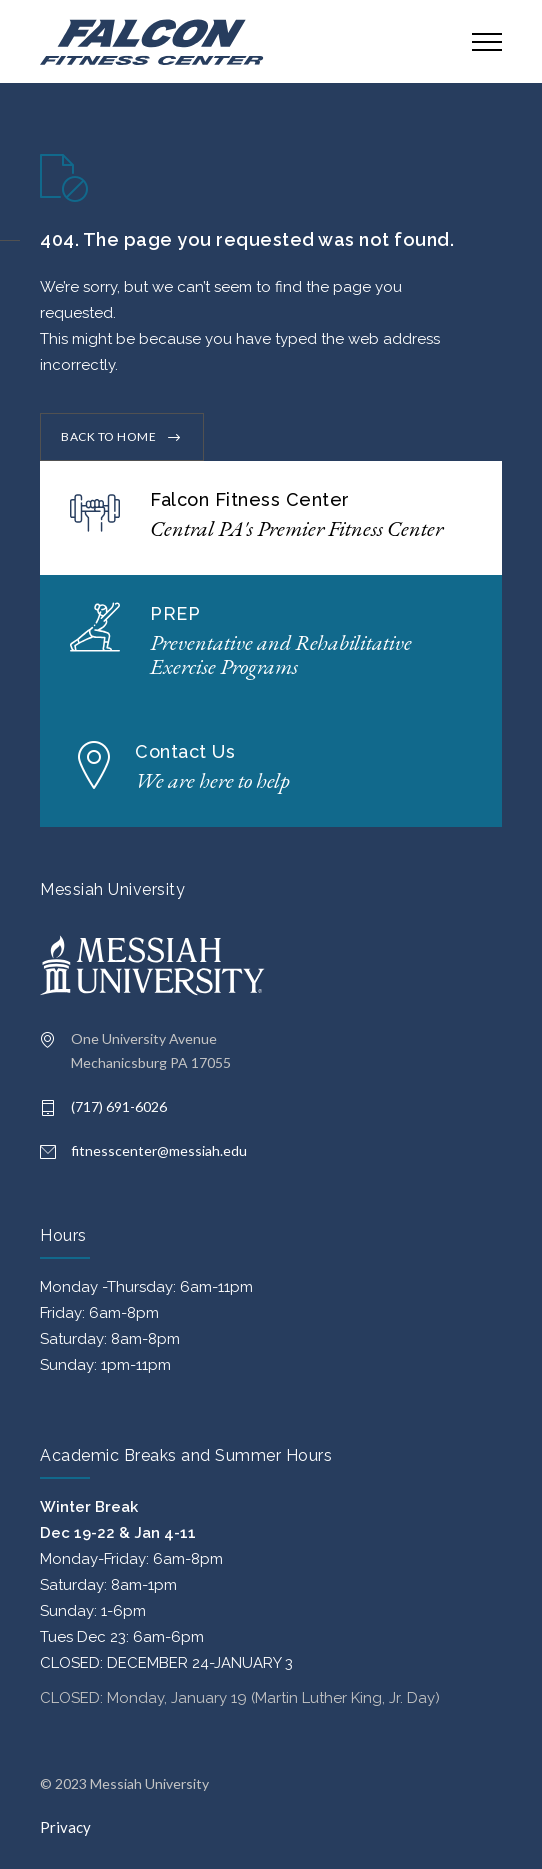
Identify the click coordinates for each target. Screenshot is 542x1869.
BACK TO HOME (108, 436)
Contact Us (185, 751)
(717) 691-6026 (119, 1106)
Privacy (65, 1827)
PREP (175, 613)
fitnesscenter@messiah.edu (159, 1150)
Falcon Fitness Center (250, 499)
